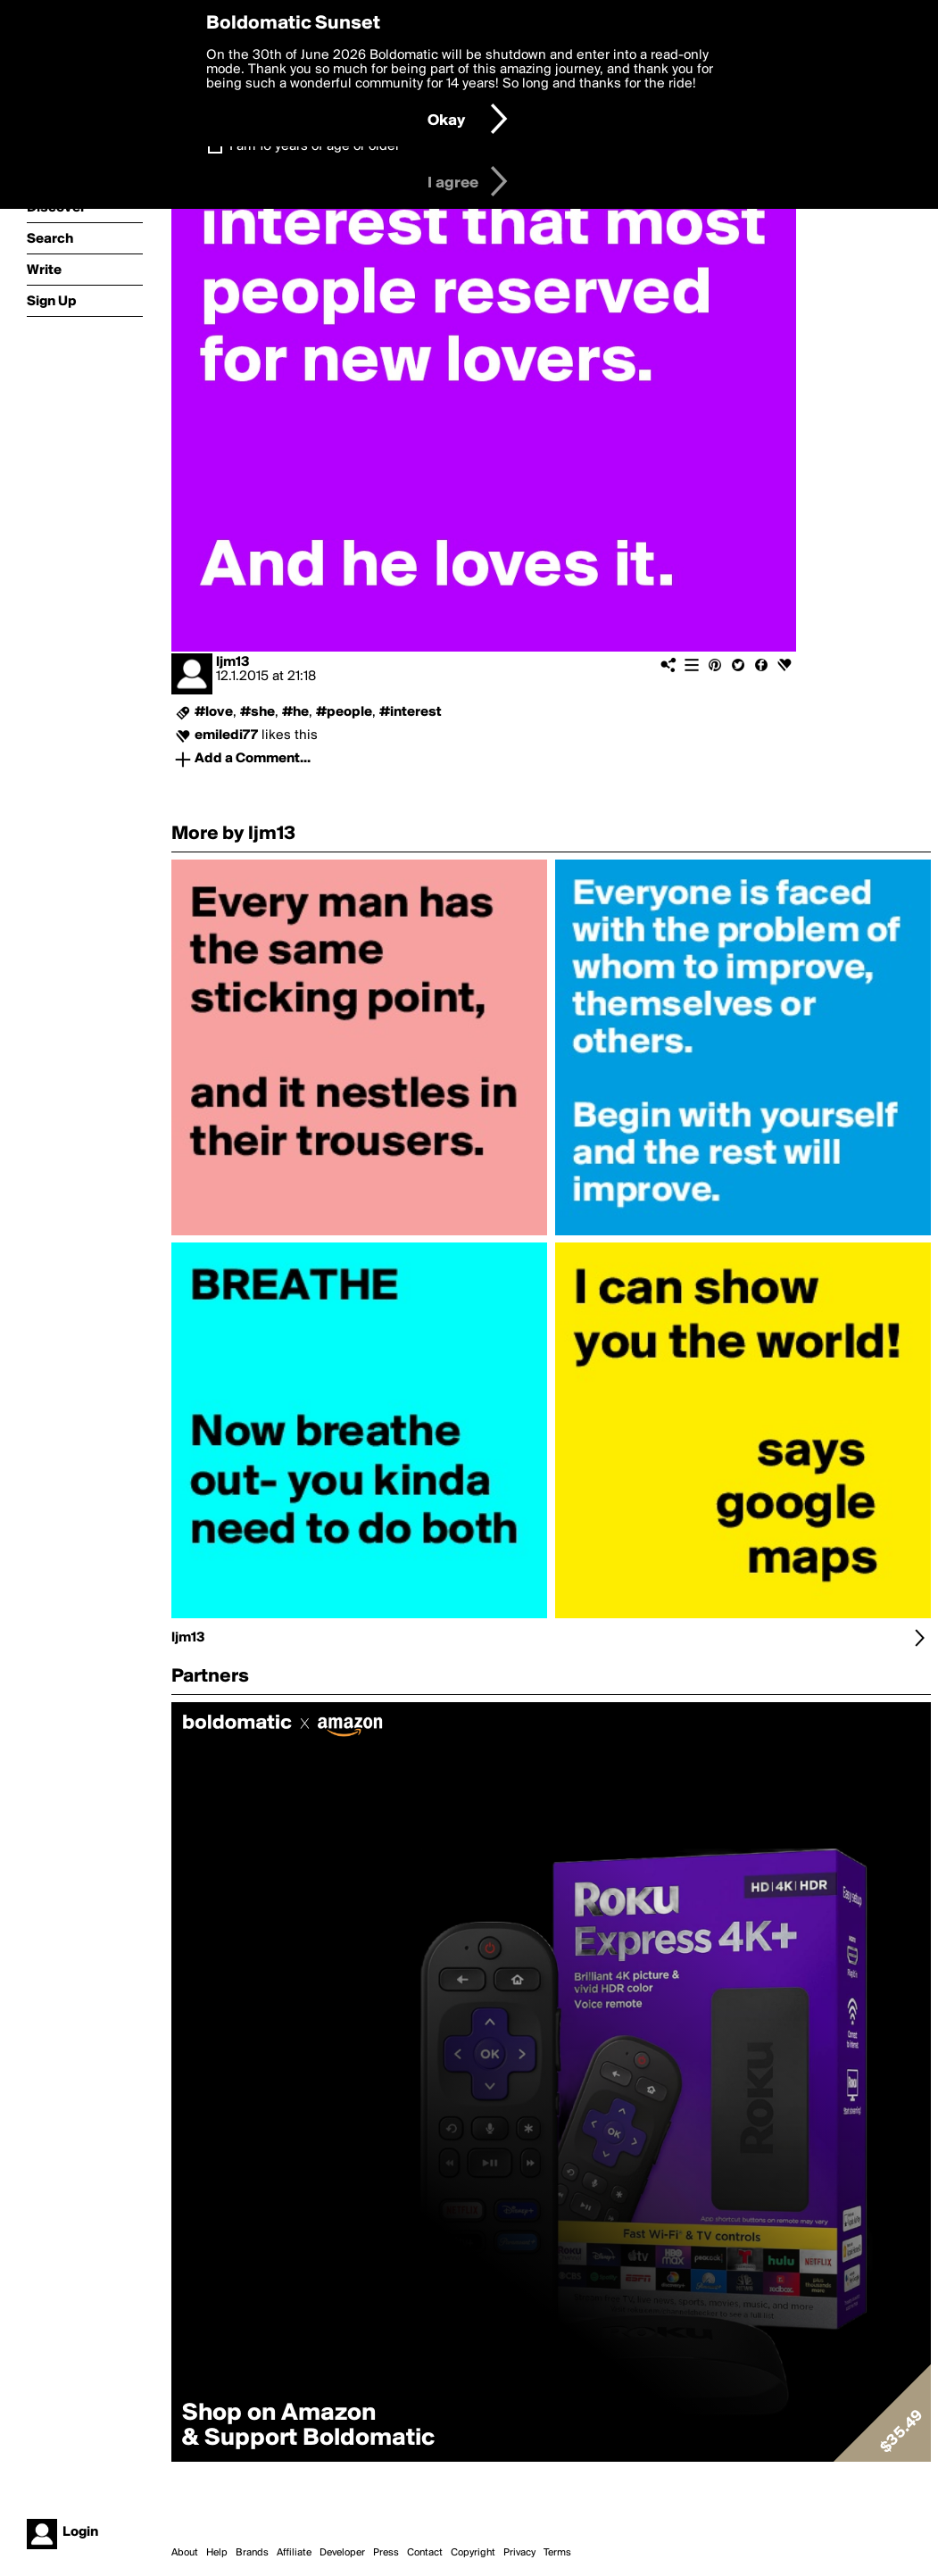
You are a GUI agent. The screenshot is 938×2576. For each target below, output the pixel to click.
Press (386, 2552)
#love (214, 712)
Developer (342, 2552)
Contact (425, 2552)
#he (295, 712)
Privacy (519, 2552)
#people (344, 712)
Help (217, 2552)
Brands (252, 2552)
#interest (410, 712)
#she (257, 712)
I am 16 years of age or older (314, 146)
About (184, 2552)
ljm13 (233, 662)
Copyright (473, 2552)
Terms (557, 2552)
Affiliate (294, 2552)
